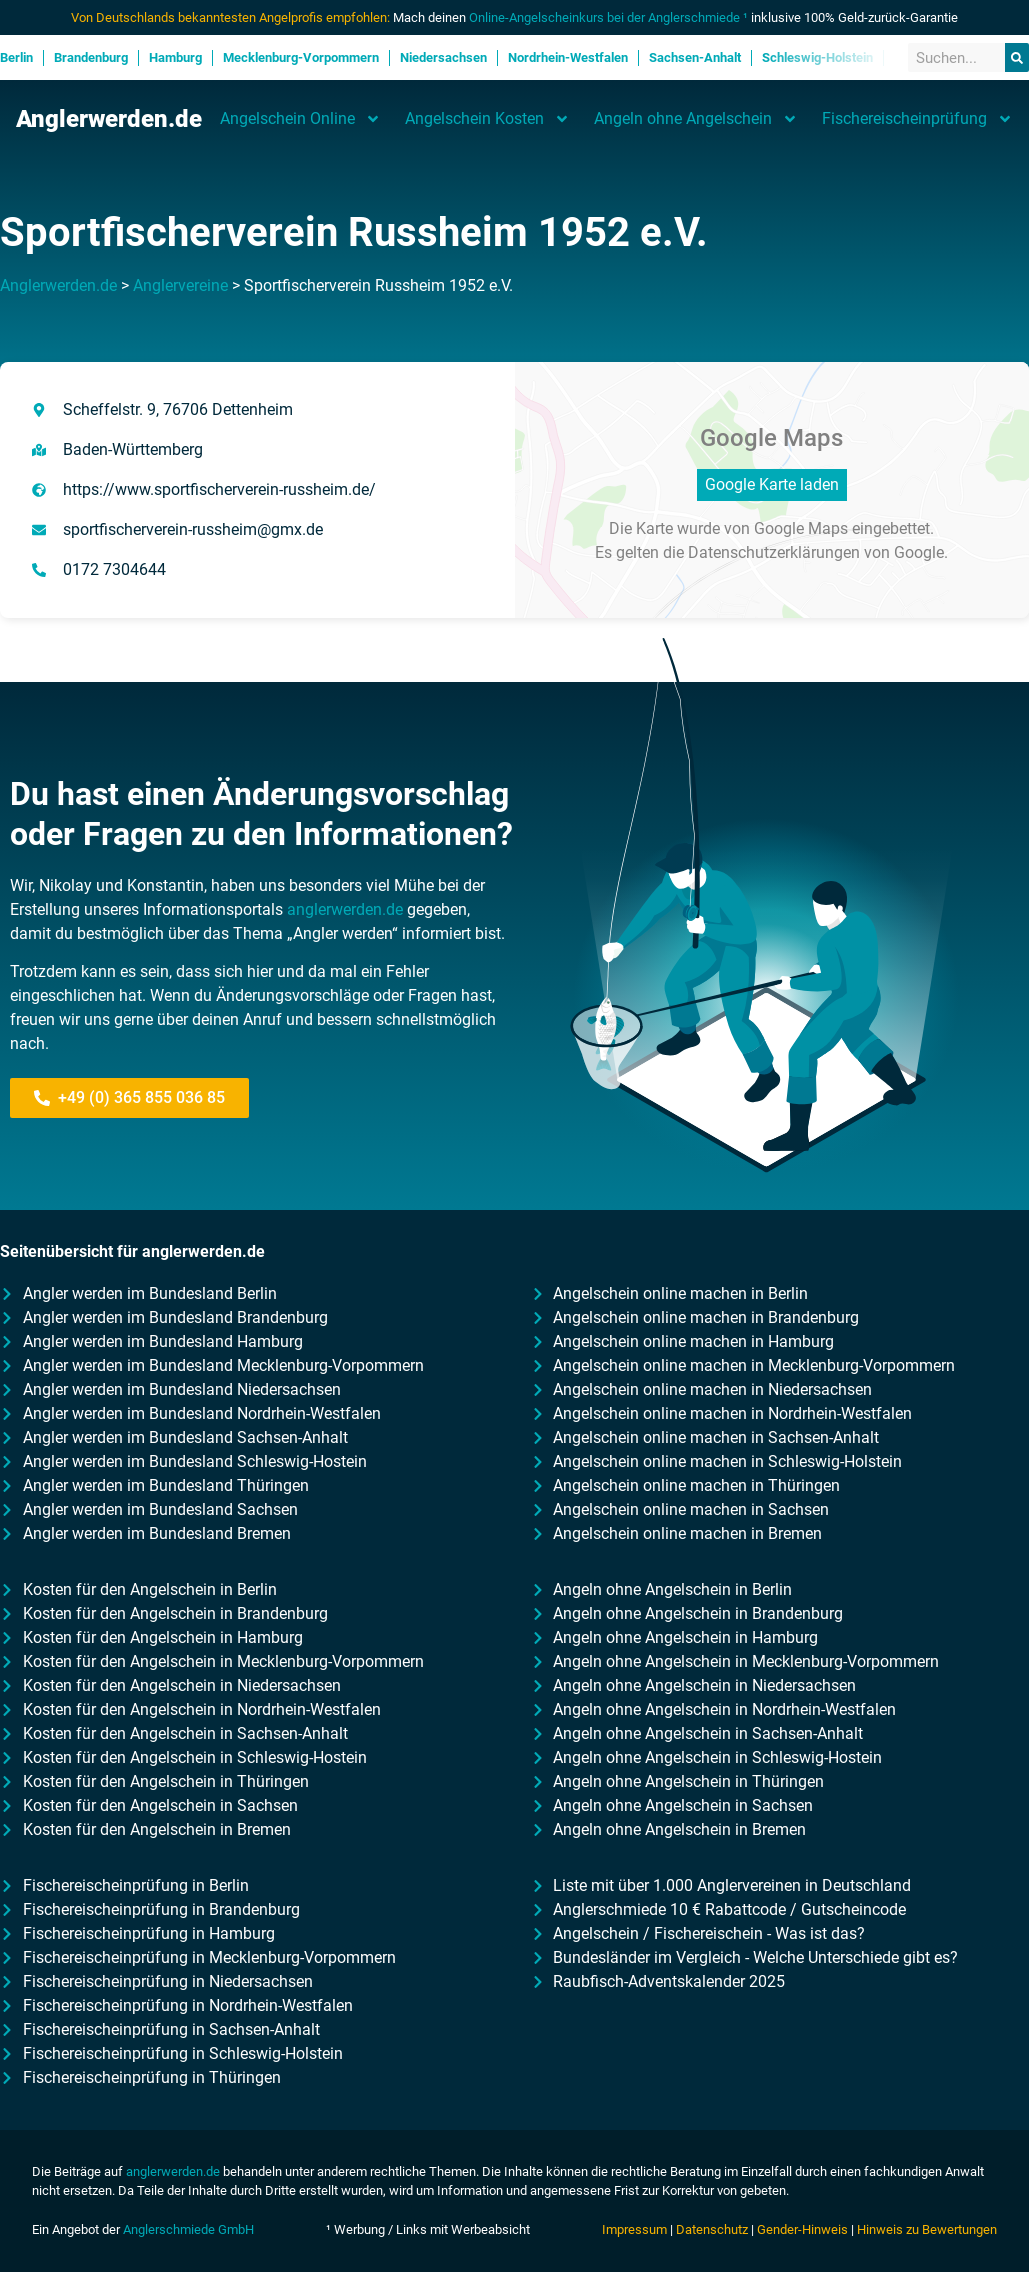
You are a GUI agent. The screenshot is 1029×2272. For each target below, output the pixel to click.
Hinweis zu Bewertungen (927, 2229)
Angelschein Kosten (487, 119)
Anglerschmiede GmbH (188, 2229)
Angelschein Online (300, 119)
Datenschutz (712, 2229)
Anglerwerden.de (109, 119)
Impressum (634, 2229)
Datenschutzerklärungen (774, 552)
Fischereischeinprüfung (917, 119)
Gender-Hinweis (802, 2229)
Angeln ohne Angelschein (696, 119)
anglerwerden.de (345, 909)
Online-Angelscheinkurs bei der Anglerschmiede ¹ (608, 17)
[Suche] (1017, 57)
